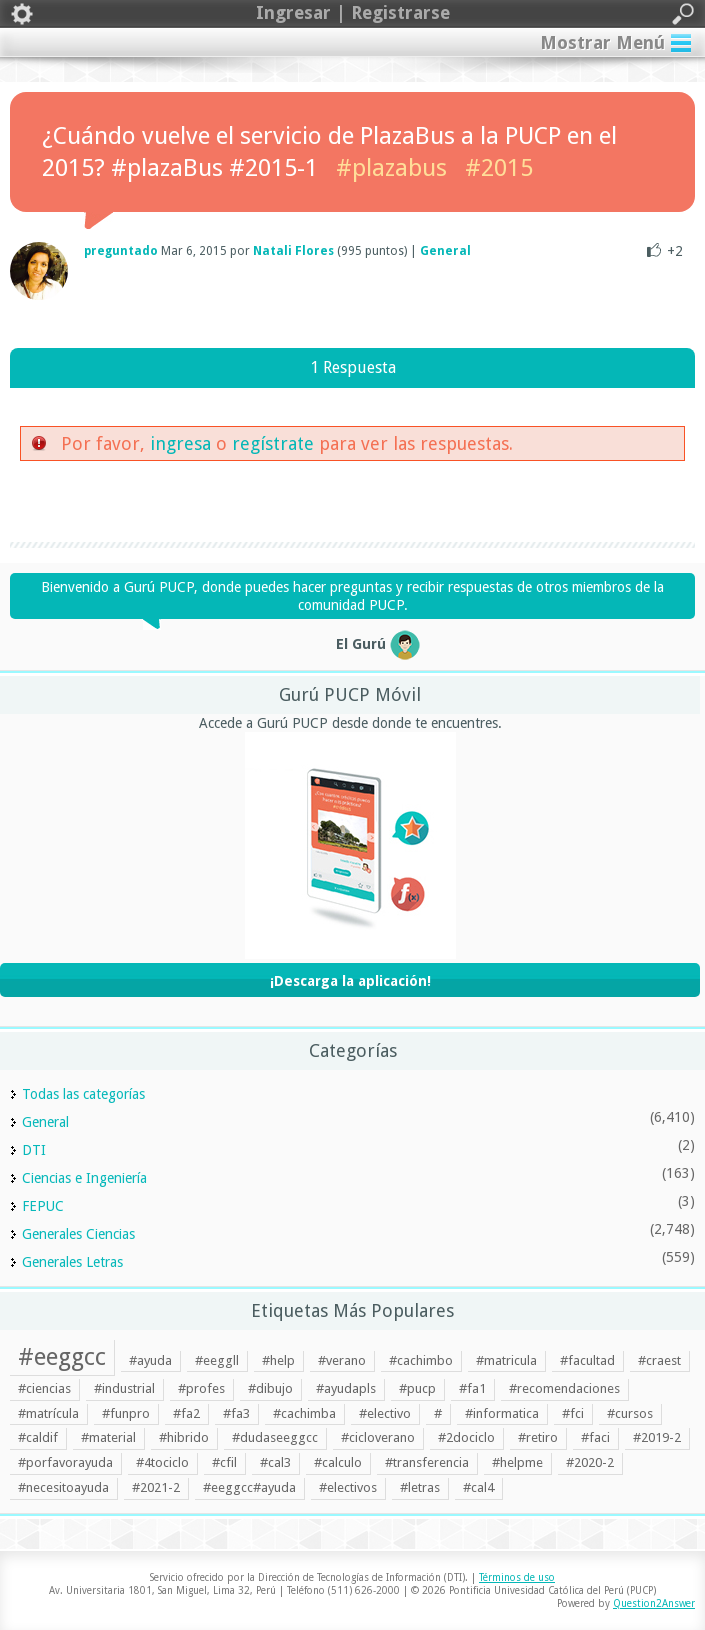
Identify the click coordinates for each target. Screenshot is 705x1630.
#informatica (502, 1413)
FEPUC (43, 1206)
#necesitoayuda (63, 1487)
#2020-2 (590, 1462)
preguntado (121, 251)
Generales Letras (72, 1262)
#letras (420, 1487)
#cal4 (478, 1487)
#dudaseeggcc (275, 1437)
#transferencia (427, 1462)
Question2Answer (654, 1603)
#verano (342, 1360)
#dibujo (270, 1388)
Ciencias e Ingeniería (84, 1178)
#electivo (385, 1413)
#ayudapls (346, 1388)
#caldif (38, 1437)
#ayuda (150, 1360)
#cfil (224, 1462)
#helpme (517, 1462)
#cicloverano (378, 1437)
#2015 (499, 168)
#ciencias (44, 1388)
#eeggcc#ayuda (249, 1487)
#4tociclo (162, 1462)
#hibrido (184, 1437)
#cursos (630, 1413)
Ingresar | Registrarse (352, 14)
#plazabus (391, 168)
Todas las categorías (83, 1094)
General (445, 251)
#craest (659, 1360)
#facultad (587, 1360)
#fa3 (236, 1413)
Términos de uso (517, 1577)
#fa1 (472, 1388)
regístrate (273, 443)
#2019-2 (657, 1437)
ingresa (180, 443)
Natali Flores (293, 251)
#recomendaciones (564, 1388)
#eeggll (217, 1360)
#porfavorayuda (65, 1462)
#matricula (506, 1360)
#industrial (124, 1388)
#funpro (126, 1413)
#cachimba (304, 1413)
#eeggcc (62, 1357)
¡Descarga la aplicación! (350, 981)
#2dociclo (466, 1437)
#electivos (348, 1487)
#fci (573, 1413)
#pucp (417, 1388)
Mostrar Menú (602, 42)
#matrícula (48, 1413)
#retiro (538, 1437)
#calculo (338, 1462)
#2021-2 (156, 1487)
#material (108, 1437)
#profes (201, 1388)
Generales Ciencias (78, 1234)
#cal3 (275, 1462)
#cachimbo (421, 1360)
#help (278, 1360)
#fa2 (186, 1413)
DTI (34, 1150)
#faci (595, 1437)
